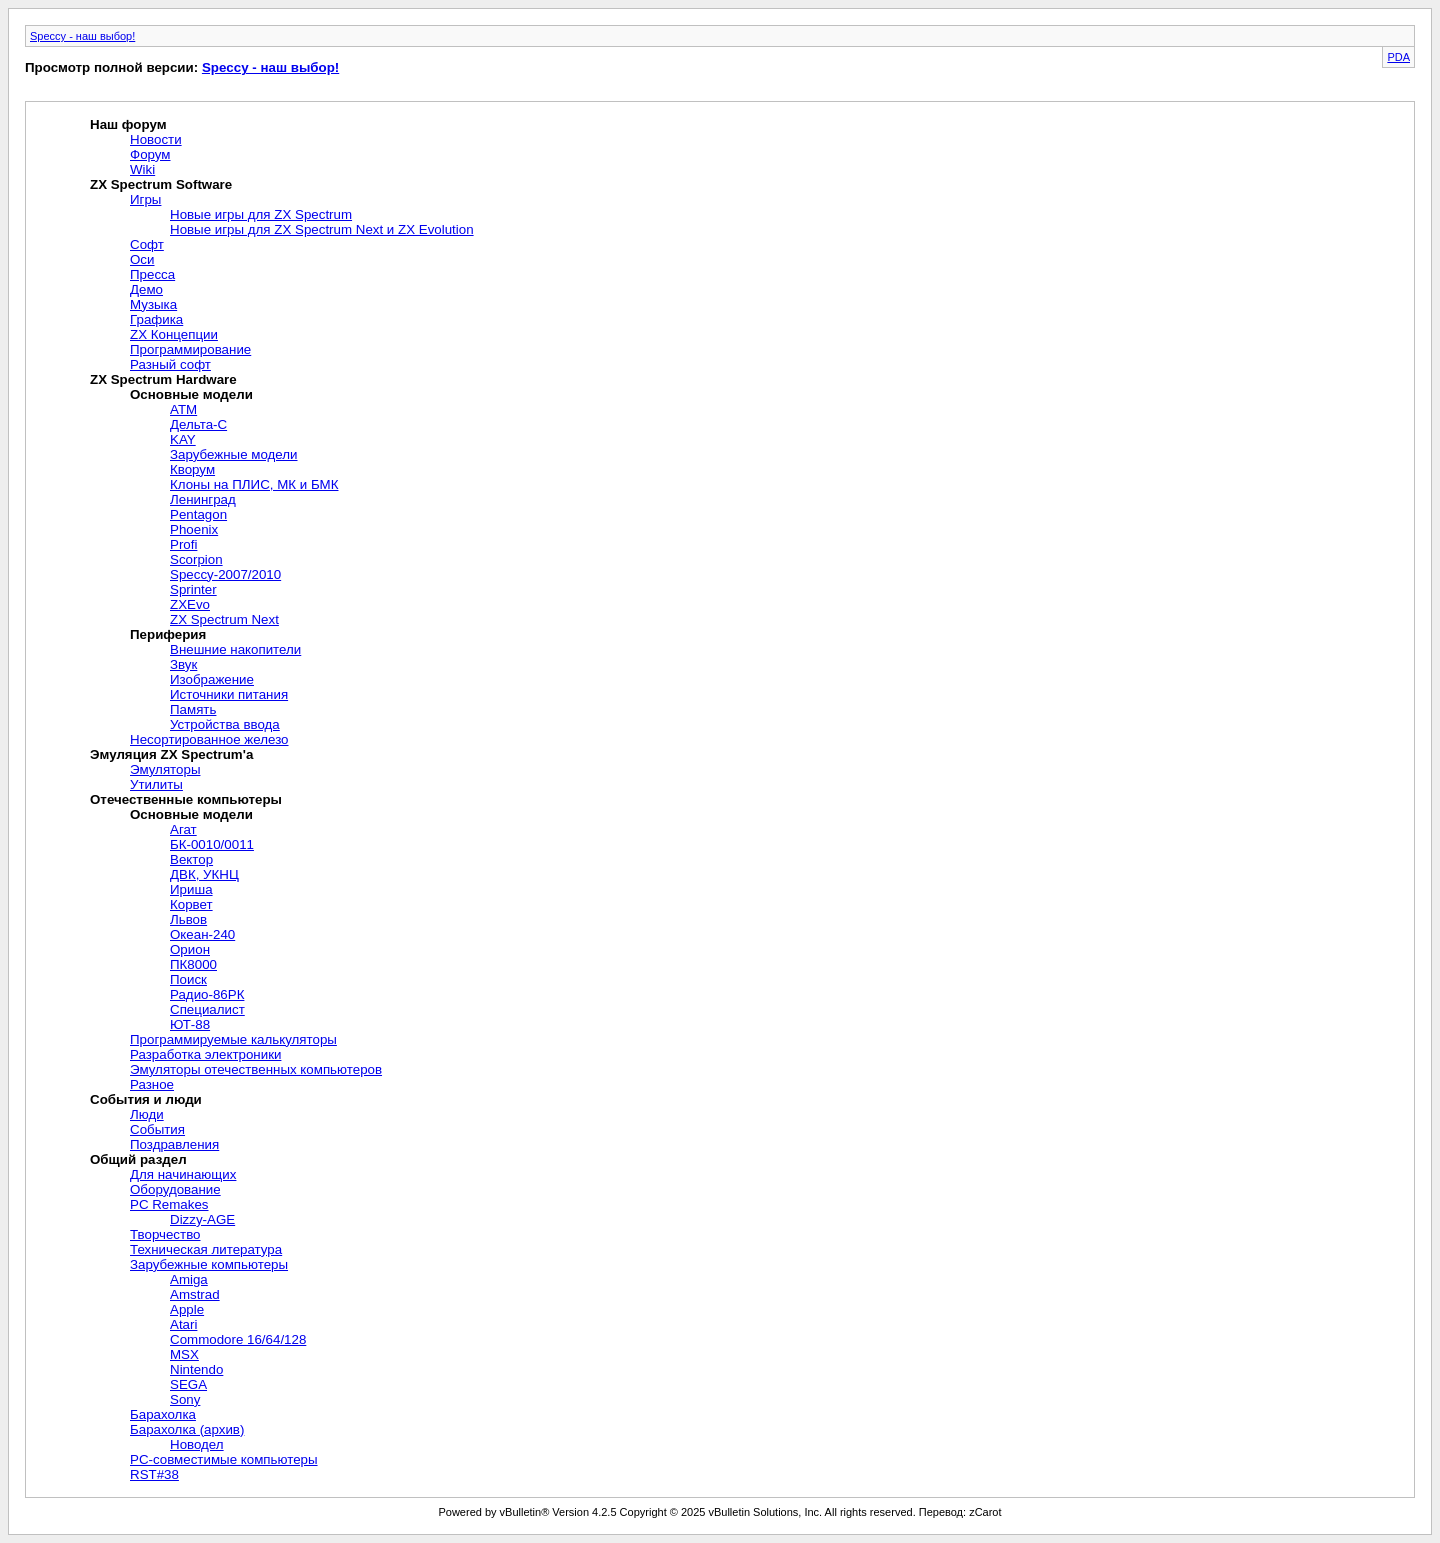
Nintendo (196, 1369)
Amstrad (195, 1294)
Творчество (165, 1234)
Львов (188, 919)
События (157, 1129)
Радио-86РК (207, 994)
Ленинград (203, 499)
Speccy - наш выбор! (82, 36)
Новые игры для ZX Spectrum (261, 214)
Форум (150, 154)
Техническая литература (206, 1249)
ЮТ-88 (190, 1024)
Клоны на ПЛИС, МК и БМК (254, 484)
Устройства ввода (225, 724)
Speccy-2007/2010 (225, 574)
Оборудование (175, 1189)
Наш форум (128, 124)
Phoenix (194, 529)
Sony (185, 1399)
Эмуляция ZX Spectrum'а (171, 754)
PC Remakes (169, 1204)
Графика (156, 319)
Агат (183, 829)
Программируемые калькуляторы (233, 1039)
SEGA (188, 1384)
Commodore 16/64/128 (238, 1339)
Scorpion (196, 559)
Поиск (188, 979)
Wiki (142, 169)
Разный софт (170, 364)
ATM (183, 409)
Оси (142, 259)
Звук (183, 664)
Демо (146, 289)
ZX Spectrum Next (224, 619)
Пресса (152, 274)
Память (193, 709)
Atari (183, 1324)
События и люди (146, 1099)
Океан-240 (202, 934)
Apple (187, 1309)
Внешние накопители (235, 649)
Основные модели (191, 394)
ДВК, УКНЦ (204, 874)
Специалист (207, 1009)
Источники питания (229, 694)
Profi (183, 544)
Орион (190, 949)
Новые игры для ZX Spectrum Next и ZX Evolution (322, 229)
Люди (147, 1114)
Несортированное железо (209, 739)
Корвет (191, 904)
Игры (145, 199)
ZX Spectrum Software (161, 184)
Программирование (190, 349)
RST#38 (154, 1474)
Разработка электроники (205, 1054)
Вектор (191, 859)
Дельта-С (198, 424)
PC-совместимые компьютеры (224, 1459)
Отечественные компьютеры (186, 799)
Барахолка (163, 1414)
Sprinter (193, 589)
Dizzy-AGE (202, 1219)
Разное (152, 1084)
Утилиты (156, 784)
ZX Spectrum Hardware (163, 379)
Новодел (197, 1444)
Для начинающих (183, 1174)
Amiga (189, 1279)
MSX (184, 1354)
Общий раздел (138, 1159)
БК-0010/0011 (212, 844)
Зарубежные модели (234, 454)
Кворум (192, 469)
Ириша (191, 889)
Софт (147, 244)
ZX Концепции (174, 334)
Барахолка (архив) (187, 1429)
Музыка (153, 304)
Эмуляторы (165, 769)
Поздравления (174, 1144)
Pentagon (198, 514)
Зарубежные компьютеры (209, 1264)
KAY (183, 439)
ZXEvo (190, 604)
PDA (1398, 57)
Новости (156, 139)
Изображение (212, 679)
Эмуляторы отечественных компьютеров (256, 1069)
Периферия (168, 634)
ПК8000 (193, 964)
